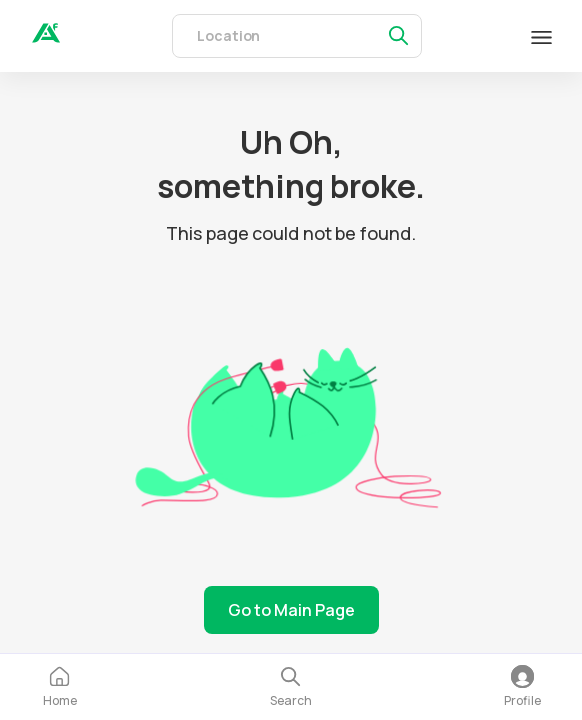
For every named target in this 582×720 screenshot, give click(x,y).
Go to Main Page (291, 610)
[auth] (46, 37)
